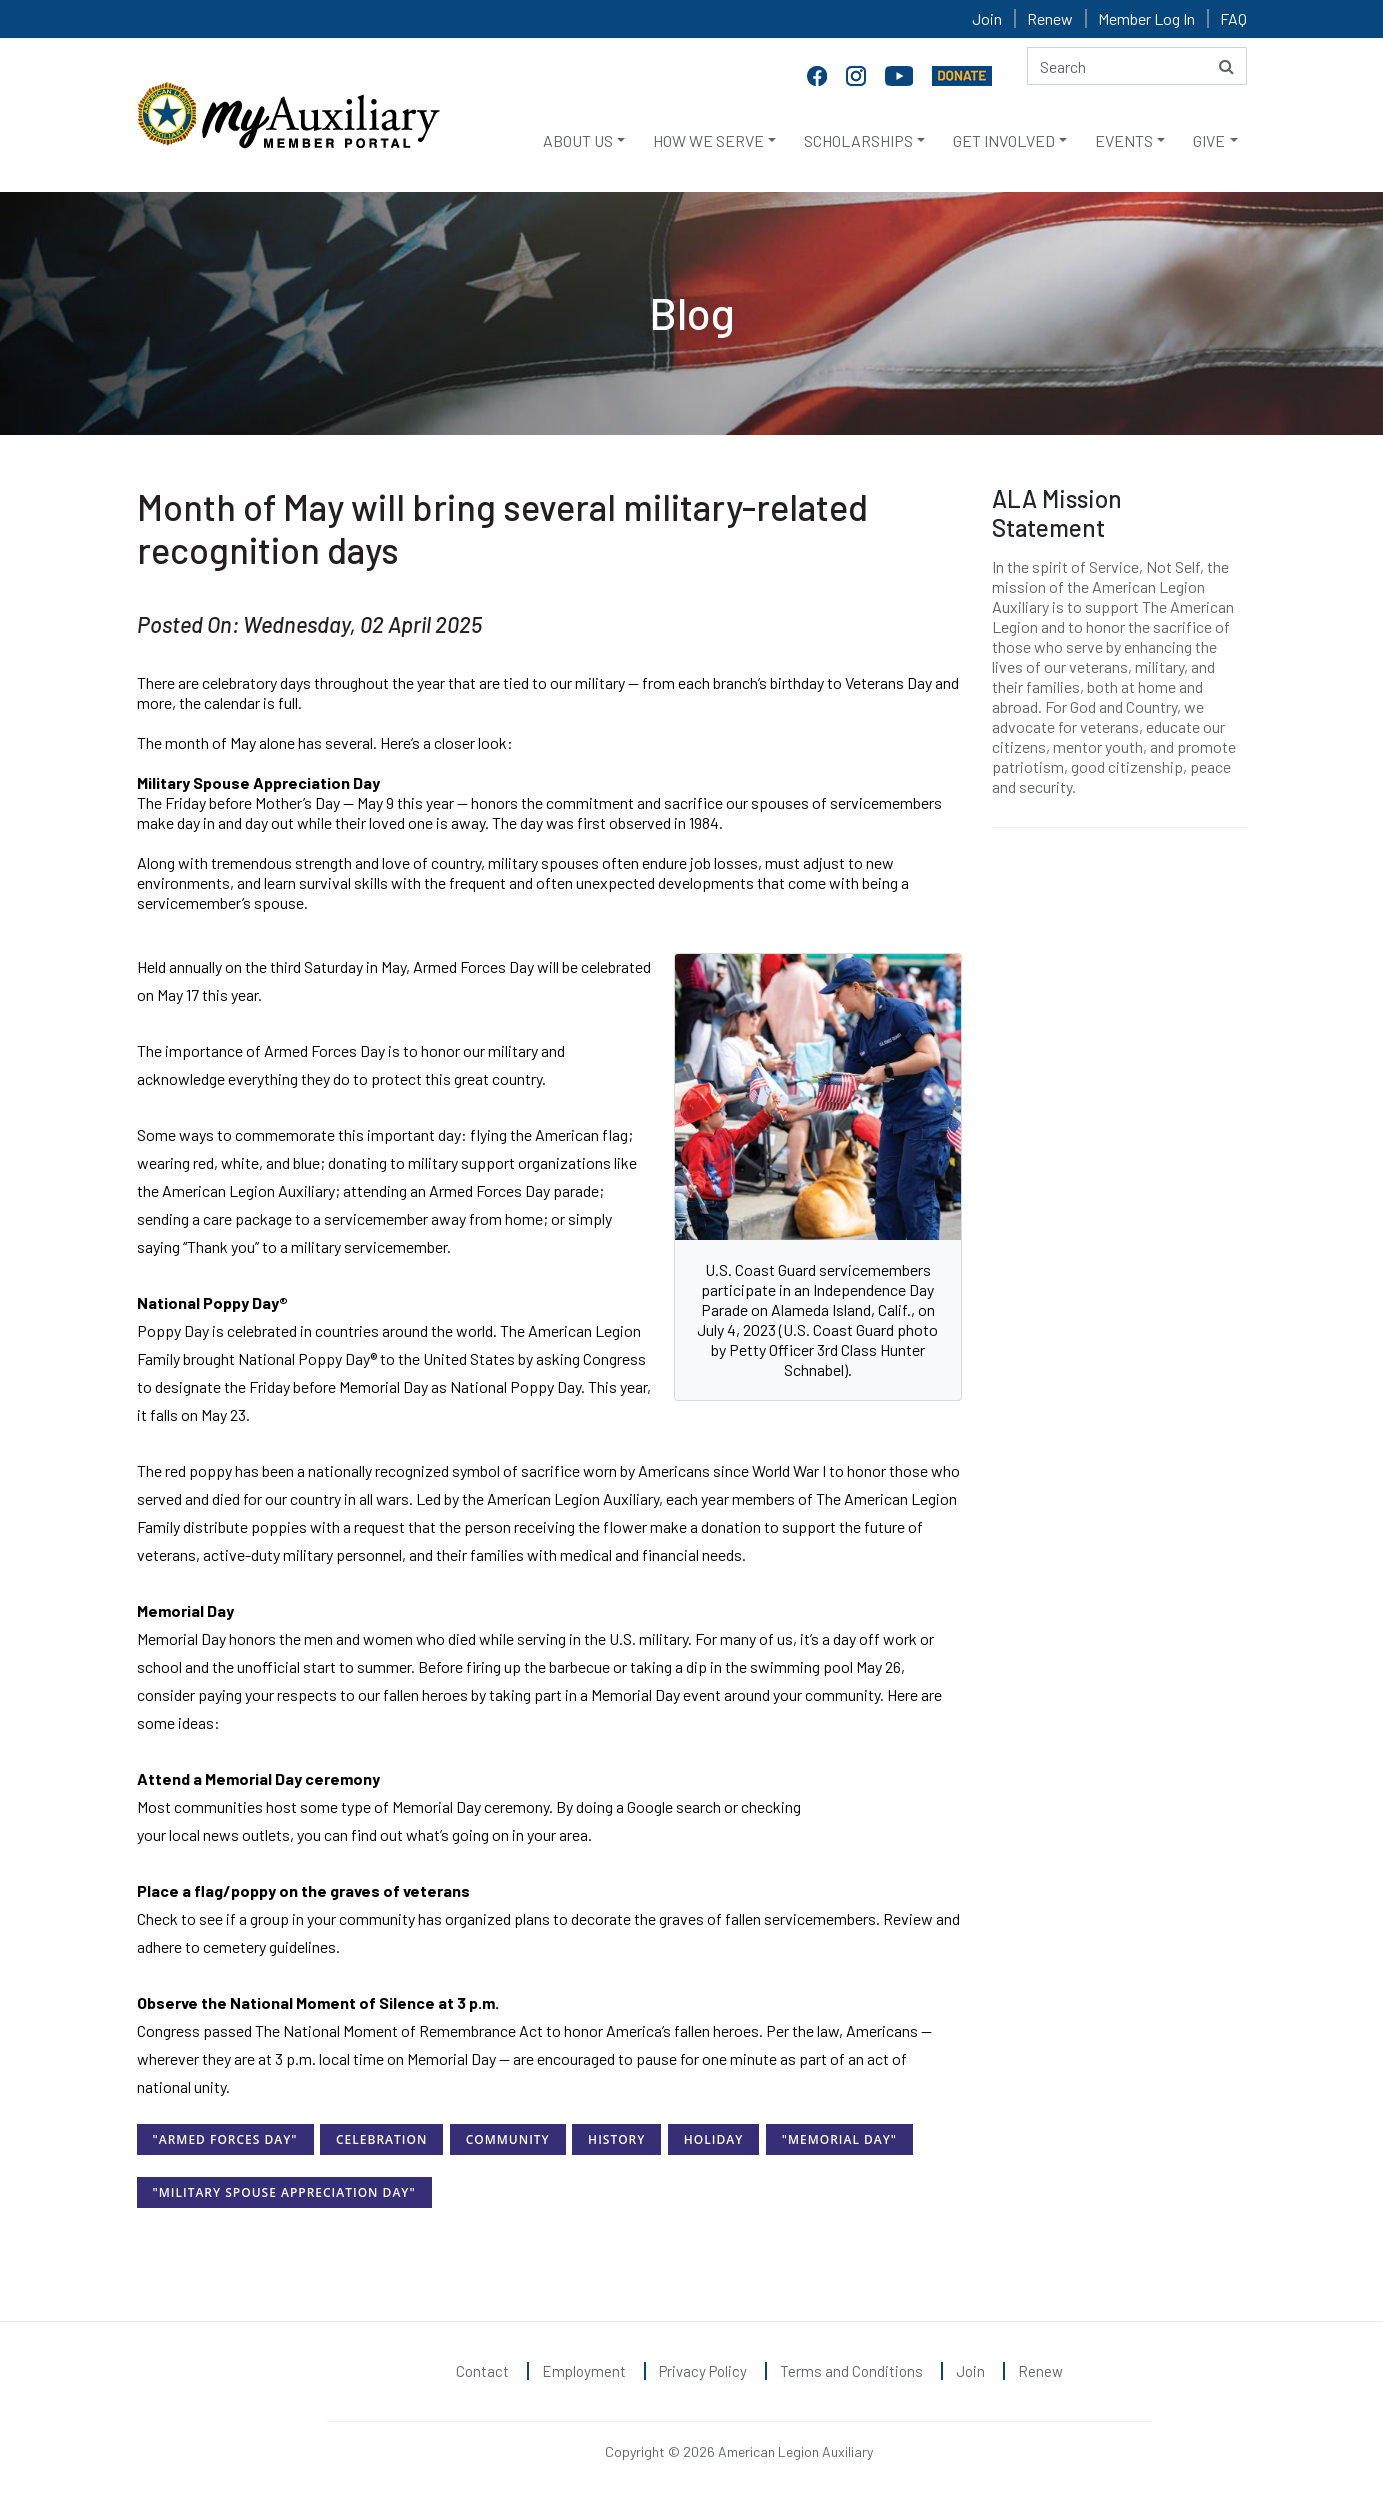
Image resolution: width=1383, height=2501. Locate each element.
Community (508, 2139)
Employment (584, 2371)
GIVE (1209, 140)
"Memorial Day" (839, 2139)
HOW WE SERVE (708, 140)
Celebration (381, 2139)
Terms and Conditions (851, 2371)
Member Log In (1146, 18)
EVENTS (1124, 140)
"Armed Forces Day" (225, 2139)
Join (987, 18)
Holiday (713, 2139)
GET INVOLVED (1004, 140)
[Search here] (1137, 66)
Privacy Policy (703, 2371)
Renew (1050, 18)
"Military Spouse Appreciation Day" (284, 2192)
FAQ (1233, 18)
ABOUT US (578, 140)
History (616, 2139)
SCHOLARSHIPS (858, 140)
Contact (482, 2371)
